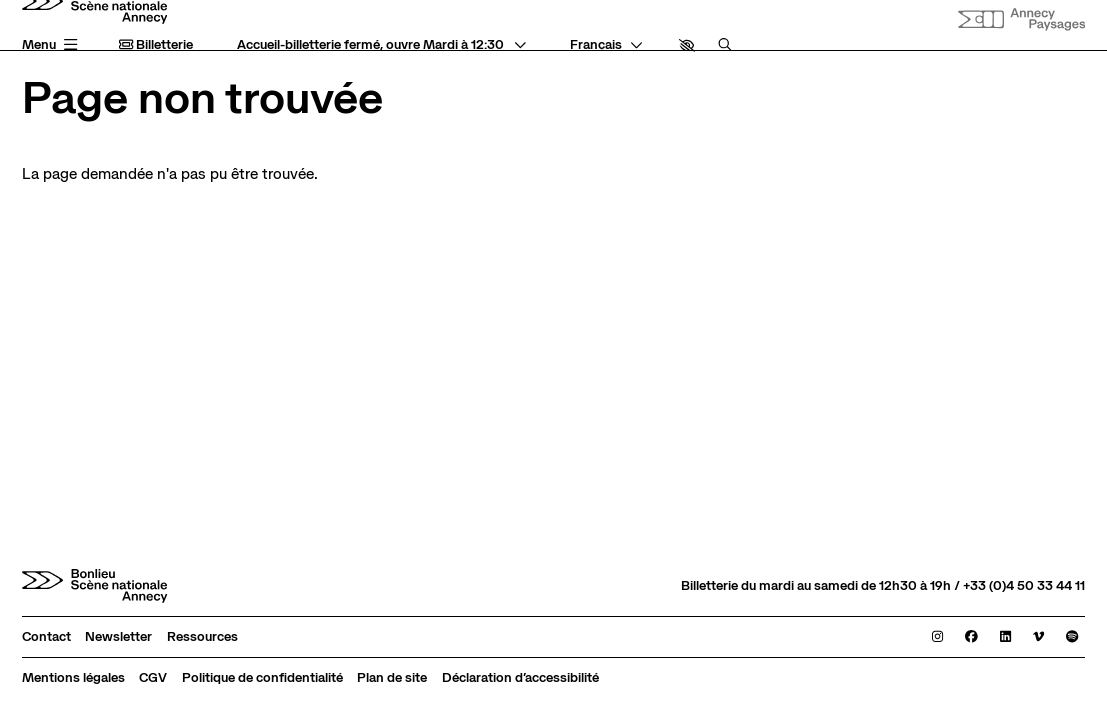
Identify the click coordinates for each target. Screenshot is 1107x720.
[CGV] (153, 678)
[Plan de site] (392, 678)
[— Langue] (606, 45)
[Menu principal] (52, 46)
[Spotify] (1072, 637)
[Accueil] (94, 586)
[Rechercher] (725, 45)
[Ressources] (202, 637)
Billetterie (156, 45)
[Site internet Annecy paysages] (1021, 19)
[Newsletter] (118, 637)
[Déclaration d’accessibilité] (520, 678)
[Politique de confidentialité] (262, 678)
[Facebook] (971, 637)
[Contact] (46, 637)
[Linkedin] (1005, 637)
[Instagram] (937, 637)
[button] (687, 45)
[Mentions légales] (73, 678)
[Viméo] (1038, 637)
